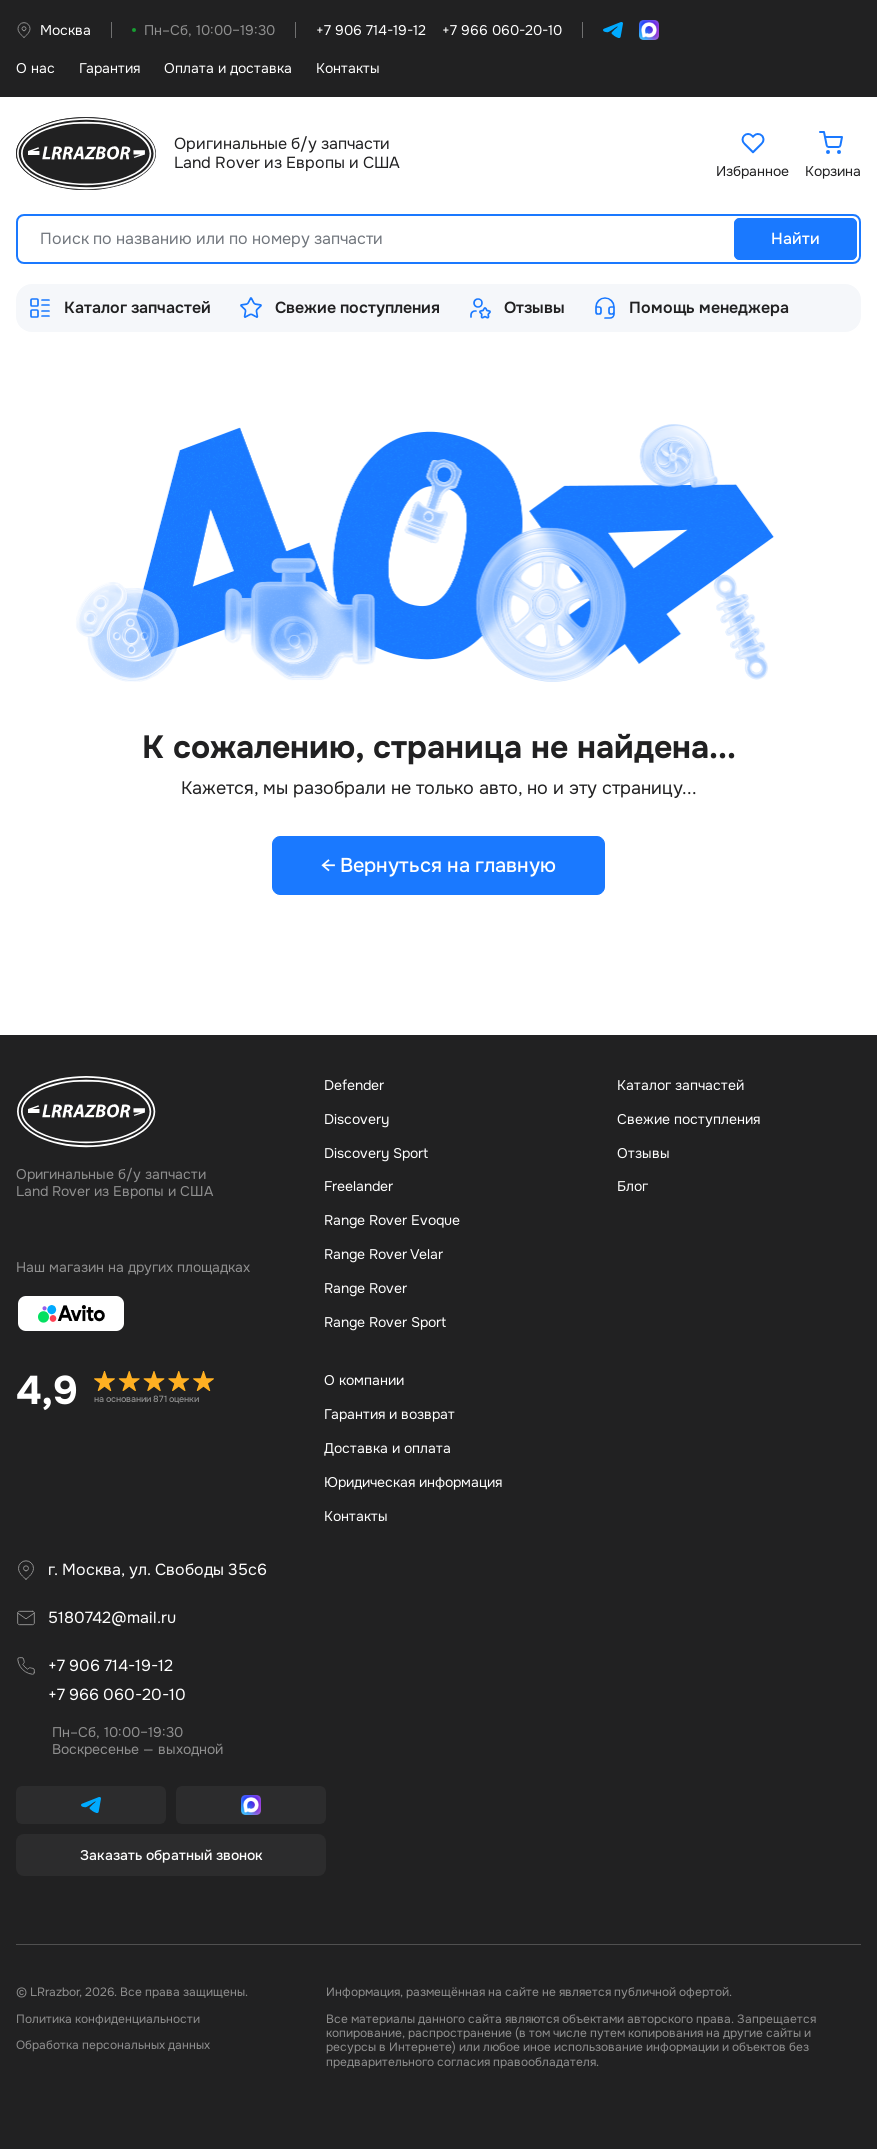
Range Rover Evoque (392, 1220)
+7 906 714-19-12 (110, 1665)
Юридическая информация (413, 1482)
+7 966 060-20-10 (117, 1694)
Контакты (348, 68)
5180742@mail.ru (112, 1618)
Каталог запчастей (119, 308)
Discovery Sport (376, 1153)
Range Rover (365, 1288)
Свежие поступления (339, 308)
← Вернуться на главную (438, 865)
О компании (364, 1380)
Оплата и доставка (228, 68)
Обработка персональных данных (113, 2045)
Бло (632, 1186)
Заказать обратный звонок (171, 1855)
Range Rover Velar (383, 1254)
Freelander (358, 1186)
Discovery (356, 1119)
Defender (354, 1085)
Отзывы (516, 308)
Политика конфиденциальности (108, 2019)
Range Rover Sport (385, 1322)
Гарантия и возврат (389, 1414)
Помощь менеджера (691, 308)
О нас (35, 68)
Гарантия (109, 68)
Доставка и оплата (387, 1448)
